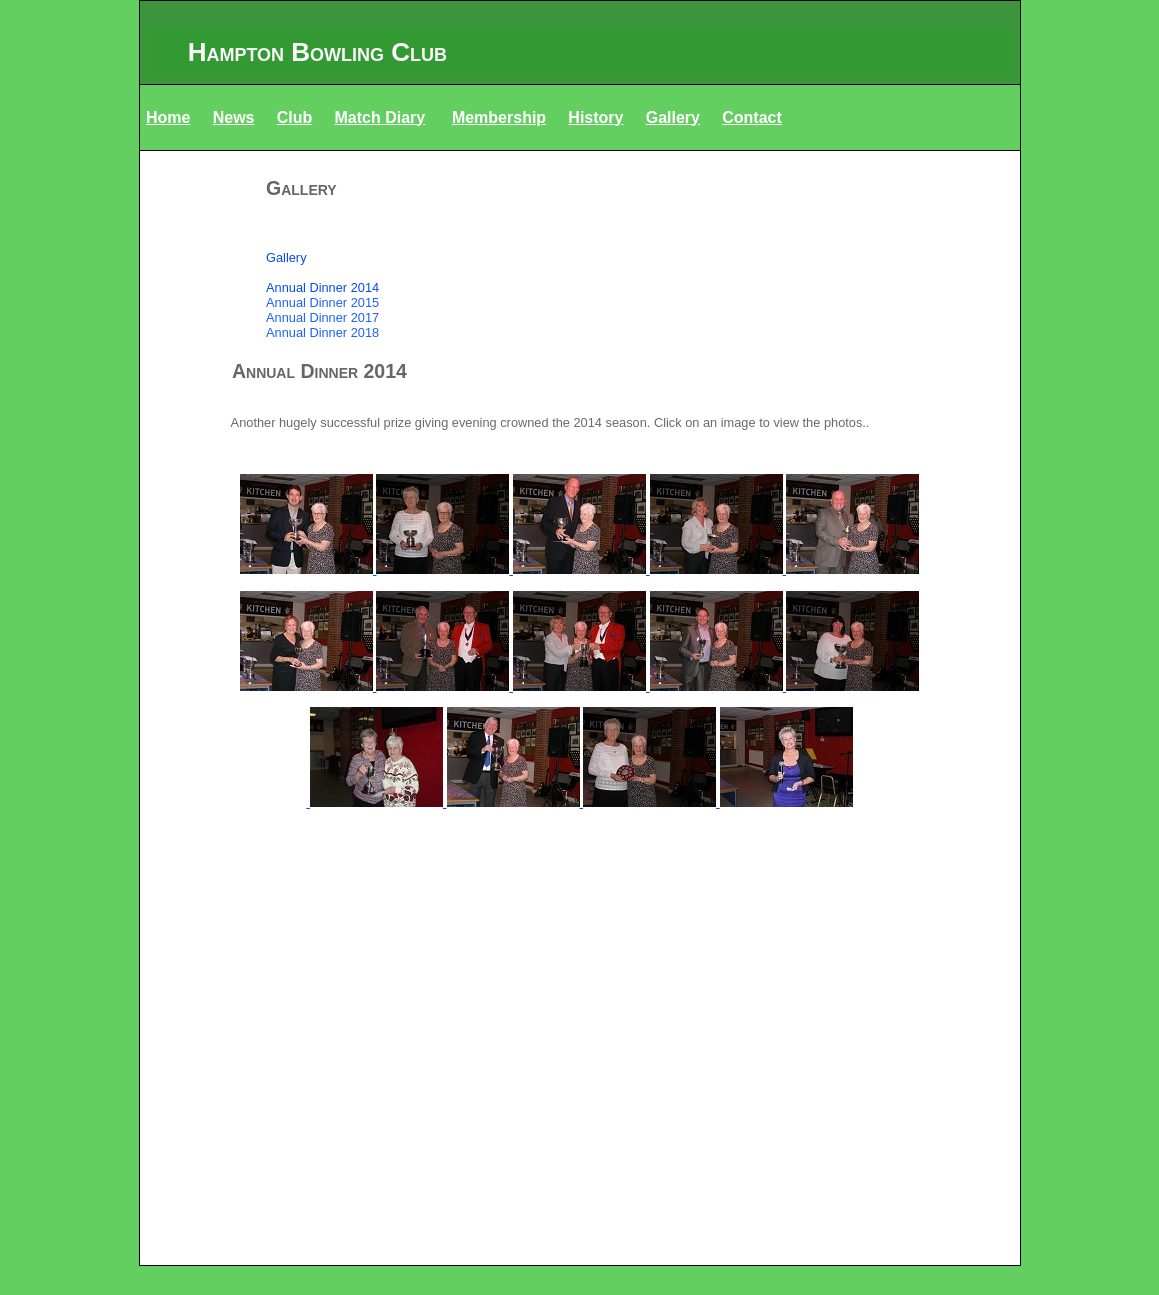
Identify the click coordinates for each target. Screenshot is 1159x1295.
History (595, 117)
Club (295, 117)
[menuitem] (579, 226)
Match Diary (380, 117)
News (234, 117)
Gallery (673, 117)
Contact (752, 117)
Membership (499, 117)
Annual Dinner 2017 (322, 317)
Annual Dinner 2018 (322, 332)
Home (168, 117)
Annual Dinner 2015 (322, 302)
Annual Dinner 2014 (322, 287)
